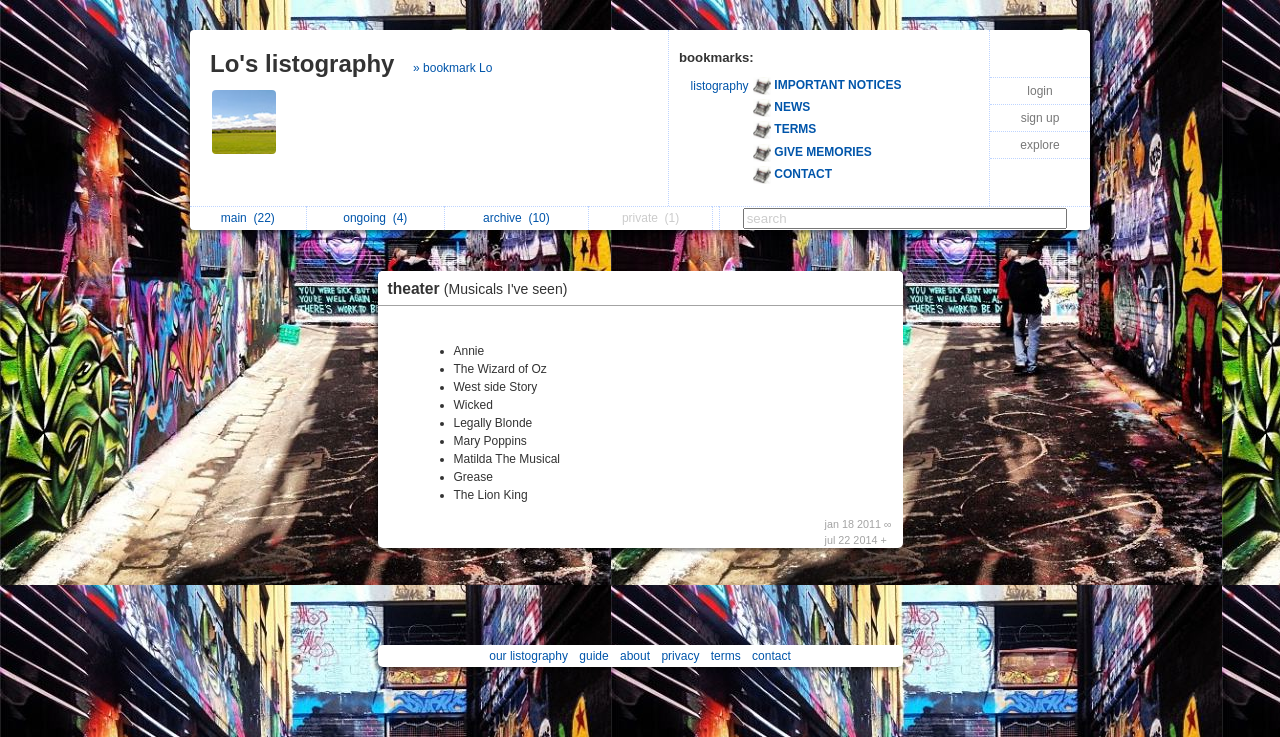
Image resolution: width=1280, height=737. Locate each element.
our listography (528, 656)
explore (1039, 145)
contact (771, 656)
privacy (680, 656)
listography (720, 86)
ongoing (375, 218)
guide (593, 656)
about (635, 656)
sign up (1040, 118)
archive (516, 218)
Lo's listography (302, 63)
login (1039, 91)
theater (483, 288)
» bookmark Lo (452, 68)
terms (726, 656)
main (248, 218)
